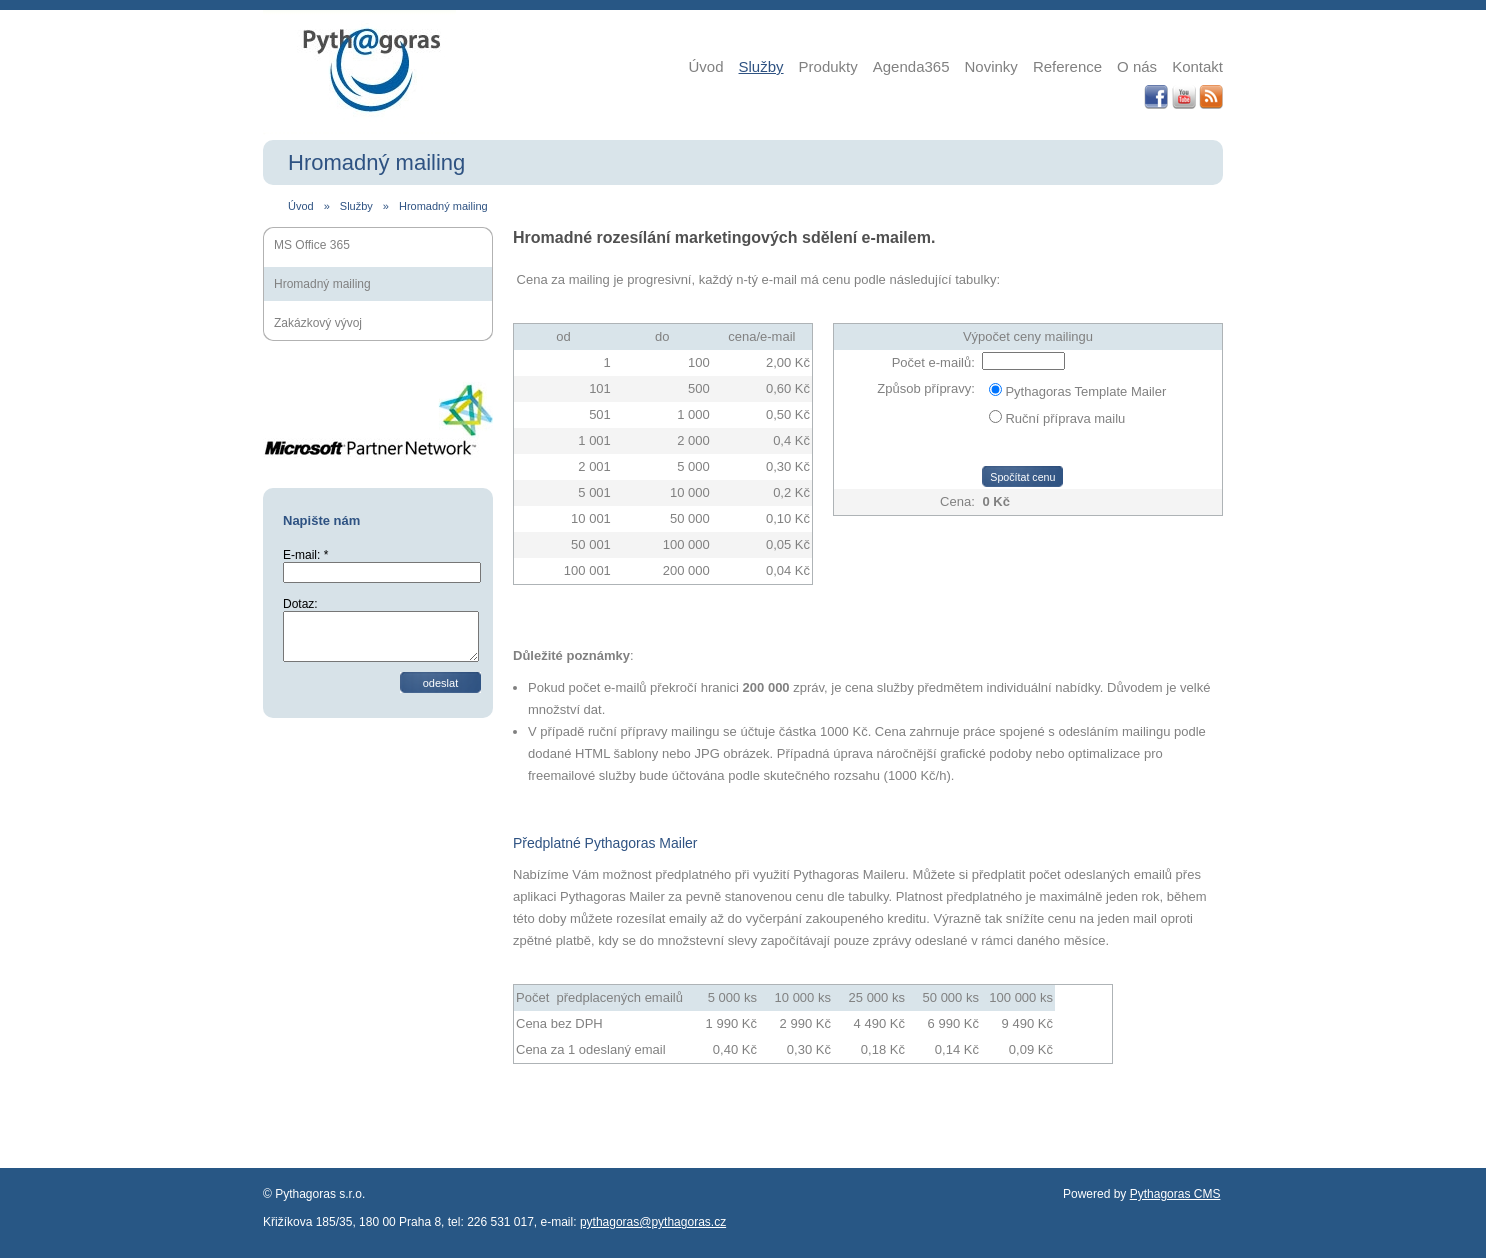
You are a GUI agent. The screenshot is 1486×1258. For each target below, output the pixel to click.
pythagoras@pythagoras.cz (653, 1222)
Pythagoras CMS (1175, 1194)
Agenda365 (911, 66)
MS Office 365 (312, 245)
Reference (1067, 66)
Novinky (991, 66)
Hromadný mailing (443, 206)
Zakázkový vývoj (318, 323)
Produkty (828, 66)
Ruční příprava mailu (1065, 418)
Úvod (706, 66)
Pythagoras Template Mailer (1085, 391)
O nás (1137, 66)
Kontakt (1197, 66)
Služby (761, 66)
